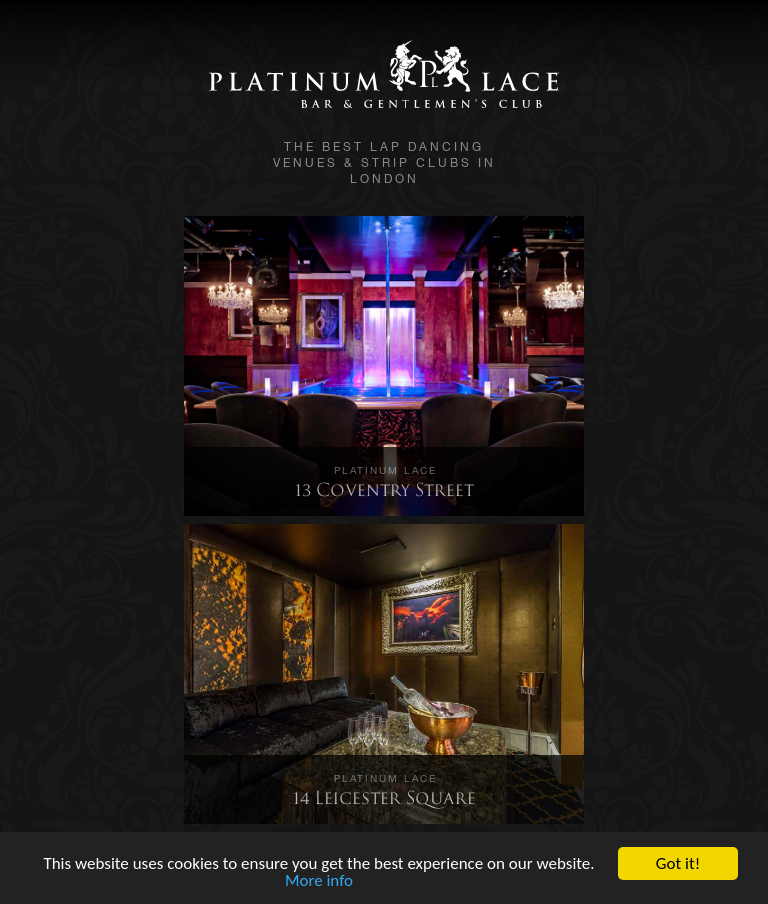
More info (319, 881)
